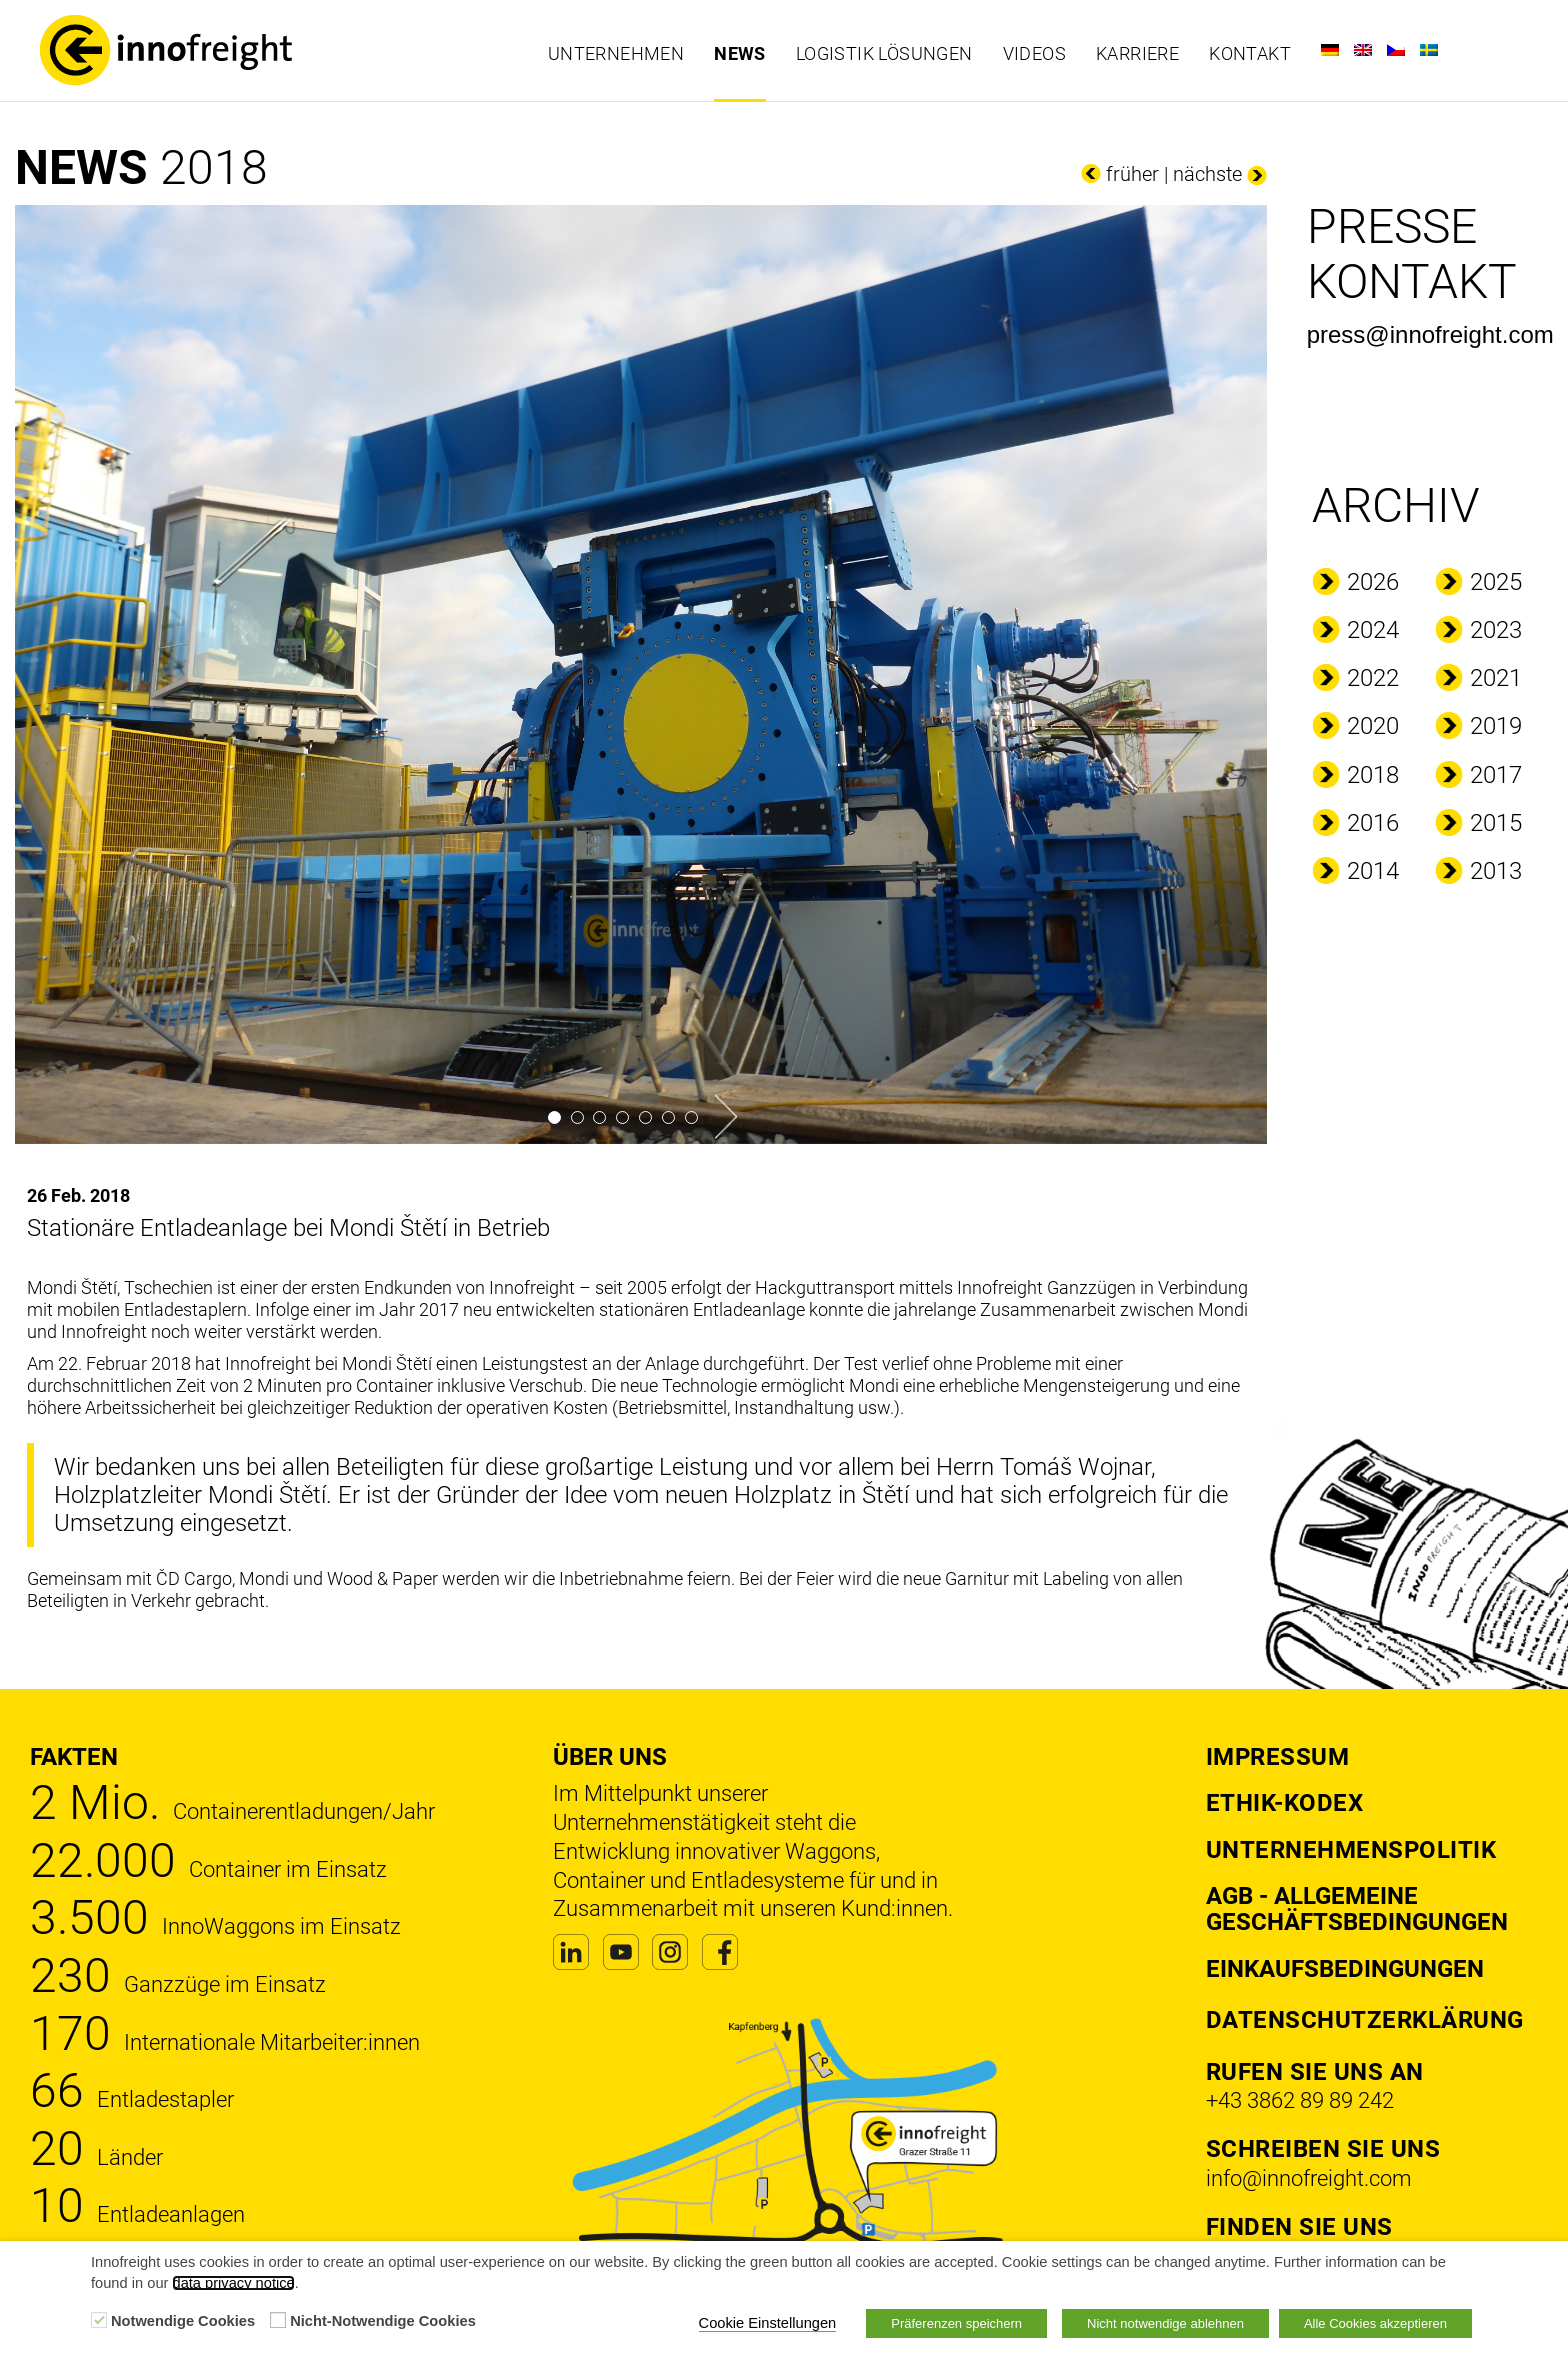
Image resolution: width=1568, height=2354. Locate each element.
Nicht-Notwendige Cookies (383, 2321)
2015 (1496, 823)
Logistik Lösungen (884, 54)
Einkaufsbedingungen (1345, 1969)
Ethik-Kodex (1285, 1803)
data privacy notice (233, 2283)
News (740, 54)
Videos (1034, 54)
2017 (1496, 775)
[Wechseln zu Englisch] (1363, 50)
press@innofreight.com (1430, 334)
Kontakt (1250, 54)
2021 (1496, 678)
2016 (1373, 823)
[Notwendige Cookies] (99, 2320)
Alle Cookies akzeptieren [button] (1375, 2323)
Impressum (1278, 1757)
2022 (1373, 678)
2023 (1496, 630)
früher (1132, 174)
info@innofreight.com (1309, 2178)
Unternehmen (616, 54)
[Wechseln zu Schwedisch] (1429, 50)
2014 (1373, 871)
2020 (1373, 726)
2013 (1496, 871)
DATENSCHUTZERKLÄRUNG (1365, 2020)
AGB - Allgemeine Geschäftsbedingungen (1357, 1909)
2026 (1373, 582)
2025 (1496, 582)
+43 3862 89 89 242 (1300, 2100)
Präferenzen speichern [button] (956, 2323)
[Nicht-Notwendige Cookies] (278, 2320)
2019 (1496, 726)
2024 (1373, 630)
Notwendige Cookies (183, 2321)
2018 (1373, 775)
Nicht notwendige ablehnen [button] (1165, 2323)
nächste (1207, 174)
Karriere (1137, 54)
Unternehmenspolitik (1351, 1850)
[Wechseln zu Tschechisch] (1396, 50)
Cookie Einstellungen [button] (768, 2323)
